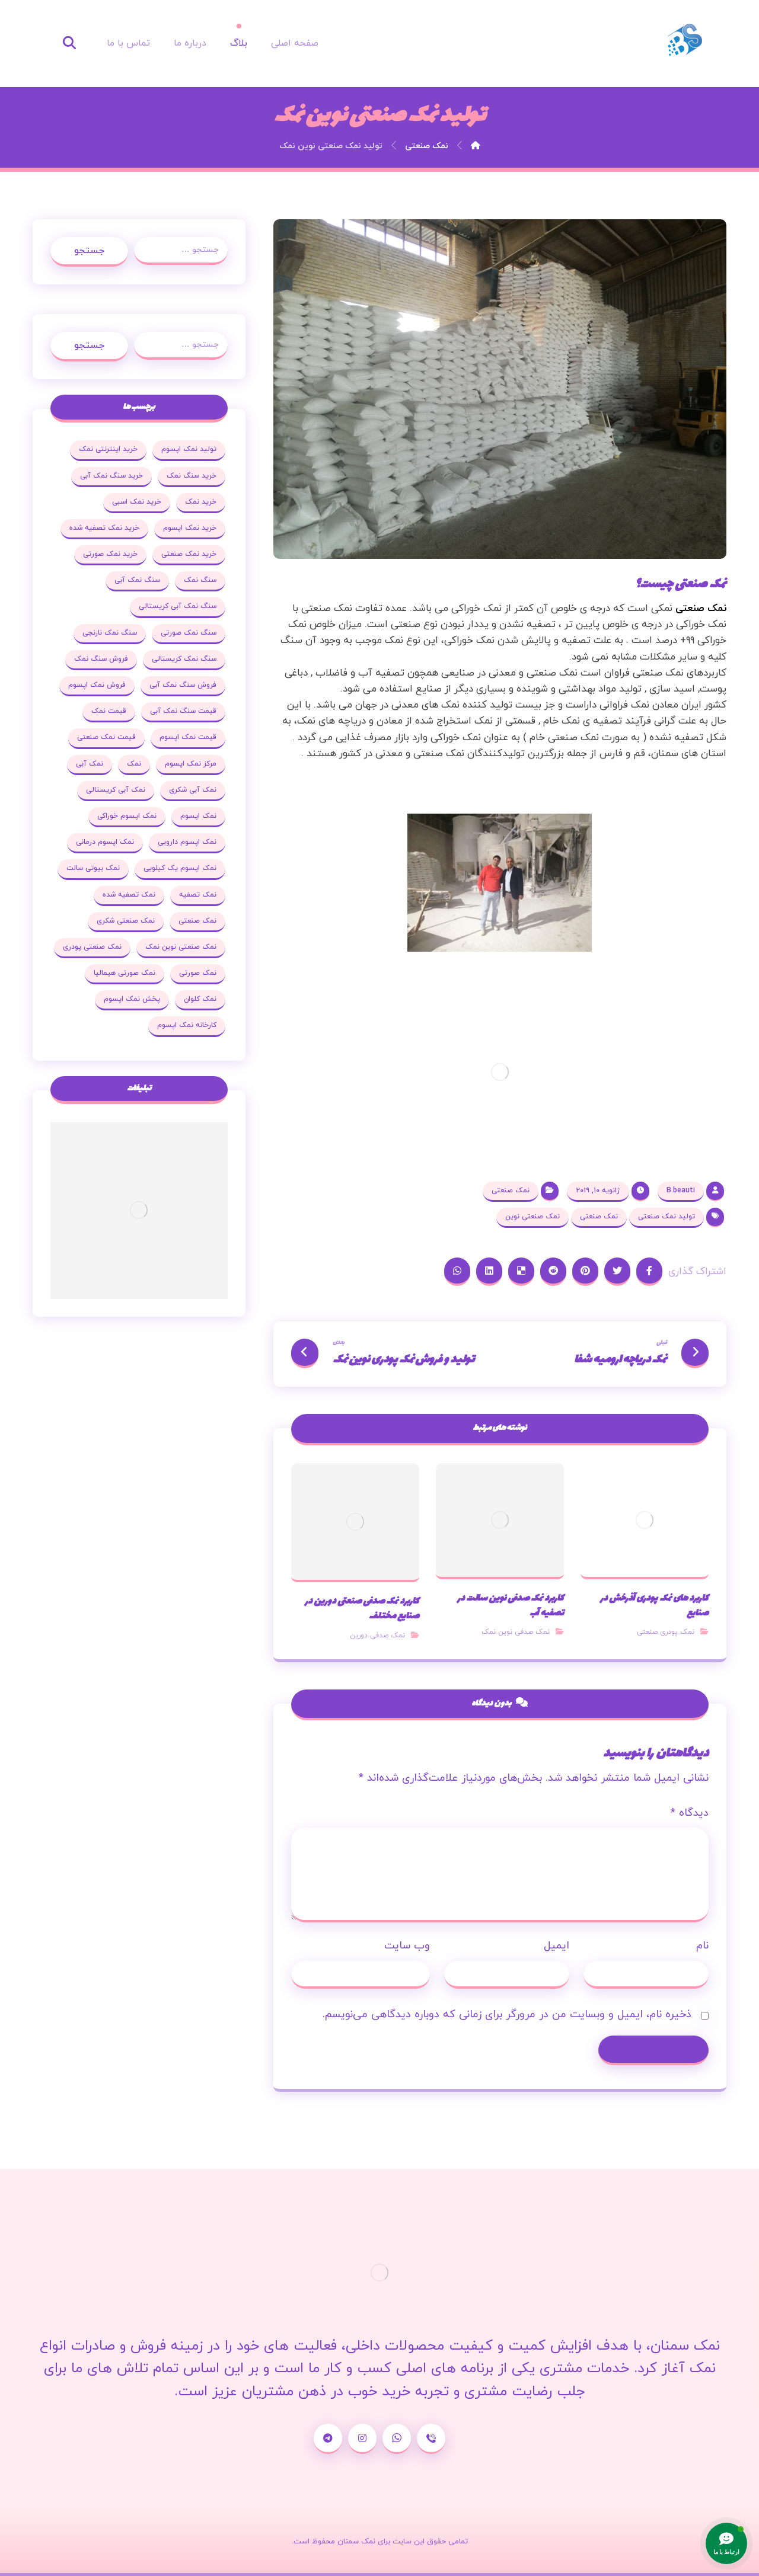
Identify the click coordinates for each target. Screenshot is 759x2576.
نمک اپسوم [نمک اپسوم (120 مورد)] (198, 816)
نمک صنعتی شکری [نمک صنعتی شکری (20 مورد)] (126, 921)
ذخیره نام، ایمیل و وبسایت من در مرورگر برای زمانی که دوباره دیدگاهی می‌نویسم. (507, 2014)
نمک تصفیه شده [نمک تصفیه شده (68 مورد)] (129, 895)
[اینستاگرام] (362, 2439)
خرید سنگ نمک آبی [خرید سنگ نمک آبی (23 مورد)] (111, 476)
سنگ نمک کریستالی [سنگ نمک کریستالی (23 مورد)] (184, 659)
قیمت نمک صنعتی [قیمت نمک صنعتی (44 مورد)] (106, 737)
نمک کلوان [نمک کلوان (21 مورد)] (200, 999)
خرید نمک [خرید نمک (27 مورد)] (200, 502)
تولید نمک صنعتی (666, 1216)
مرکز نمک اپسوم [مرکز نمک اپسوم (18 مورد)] (190, 764)
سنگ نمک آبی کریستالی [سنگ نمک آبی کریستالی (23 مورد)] (177, 606)
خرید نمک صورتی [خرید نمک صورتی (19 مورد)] (110, 554)
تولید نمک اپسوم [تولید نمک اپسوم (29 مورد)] (188, 449)
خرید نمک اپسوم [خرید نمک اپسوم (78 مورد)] (189, 528)
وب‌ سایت (407, 1945)
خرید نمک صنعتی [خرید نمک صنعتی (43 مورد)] (188, 554)
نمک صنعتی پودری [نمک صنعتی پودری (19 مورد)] (92, 947)
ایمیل (556, 1945)
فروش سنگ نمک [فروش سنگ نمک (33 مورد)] (101, 659)
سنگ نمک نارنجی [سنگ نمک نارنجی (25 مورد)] (109, 633)
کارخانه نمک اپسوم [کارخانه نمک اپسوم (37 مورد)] (186, 1025)
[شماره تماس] (431, 2439)
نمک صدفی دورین (377, 1635)
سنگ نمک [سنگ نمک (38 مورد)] (200, 580)
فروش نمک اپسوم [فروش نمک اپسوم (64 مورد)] (97, 685)
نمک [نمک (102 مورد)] (134, 764)
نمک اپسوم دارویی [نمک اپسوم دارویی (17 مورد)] (187, 842)
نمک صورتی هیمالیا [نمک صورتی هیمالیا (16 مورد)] (124, 973)
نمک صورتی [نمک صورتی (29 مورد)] (197, 973)
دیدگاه (690, 1813)
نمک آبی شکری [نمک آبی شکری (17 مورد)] (192, 790)
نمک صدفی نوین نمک (515, 1632)
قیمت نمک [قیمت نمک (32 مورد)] (108, 711)
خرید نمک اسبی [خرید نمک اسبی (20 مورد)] (136, 502)
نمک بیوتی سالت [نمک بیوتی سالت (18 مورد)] (93, 868)
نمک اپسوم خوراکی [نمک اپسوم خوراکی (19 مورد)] (127, 816)
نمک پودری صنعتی (665, 1632)
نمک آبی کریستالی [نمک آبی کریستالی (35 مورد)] (115, 790)
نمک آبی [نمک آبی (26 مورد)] (89, 764)
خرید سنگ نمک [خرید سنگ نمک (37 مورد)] (191, 476)
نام (702, 1945)
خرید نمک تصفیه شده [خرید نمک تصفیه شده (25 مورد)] (104, 528)
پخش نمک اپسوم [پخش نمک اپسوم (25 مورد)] (132, 999)
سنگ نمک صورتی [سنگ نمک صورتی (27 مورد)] (188, 633)
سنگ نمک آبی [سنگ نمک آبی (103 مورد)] (137, 580)
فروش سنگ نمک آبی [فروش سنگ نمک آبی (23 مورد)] (182, 685)
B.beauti (680, 1190)
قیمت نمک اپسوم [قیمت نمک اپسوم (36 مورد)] (188, 737)
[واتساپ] (396, 2439)
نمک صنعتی (700, 608)
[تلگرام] (328, 2439)
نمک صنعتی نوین (532, 1216)
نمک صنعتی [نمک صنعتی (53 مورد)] (197, 921)
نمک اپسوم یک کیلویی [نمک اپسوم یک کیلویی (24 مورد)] (179, 868)
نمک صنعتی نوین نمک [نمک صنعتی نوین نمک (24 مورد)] (180, 947)
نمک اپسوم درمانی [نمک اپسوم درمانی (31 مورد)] (105, 842)
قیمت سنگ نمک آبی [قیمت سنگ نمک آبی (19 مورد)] (183, 711)
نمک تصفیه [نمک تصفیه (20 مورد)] (197, 895)
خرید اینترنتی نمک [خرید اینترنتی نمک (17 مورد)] (108, 449)
